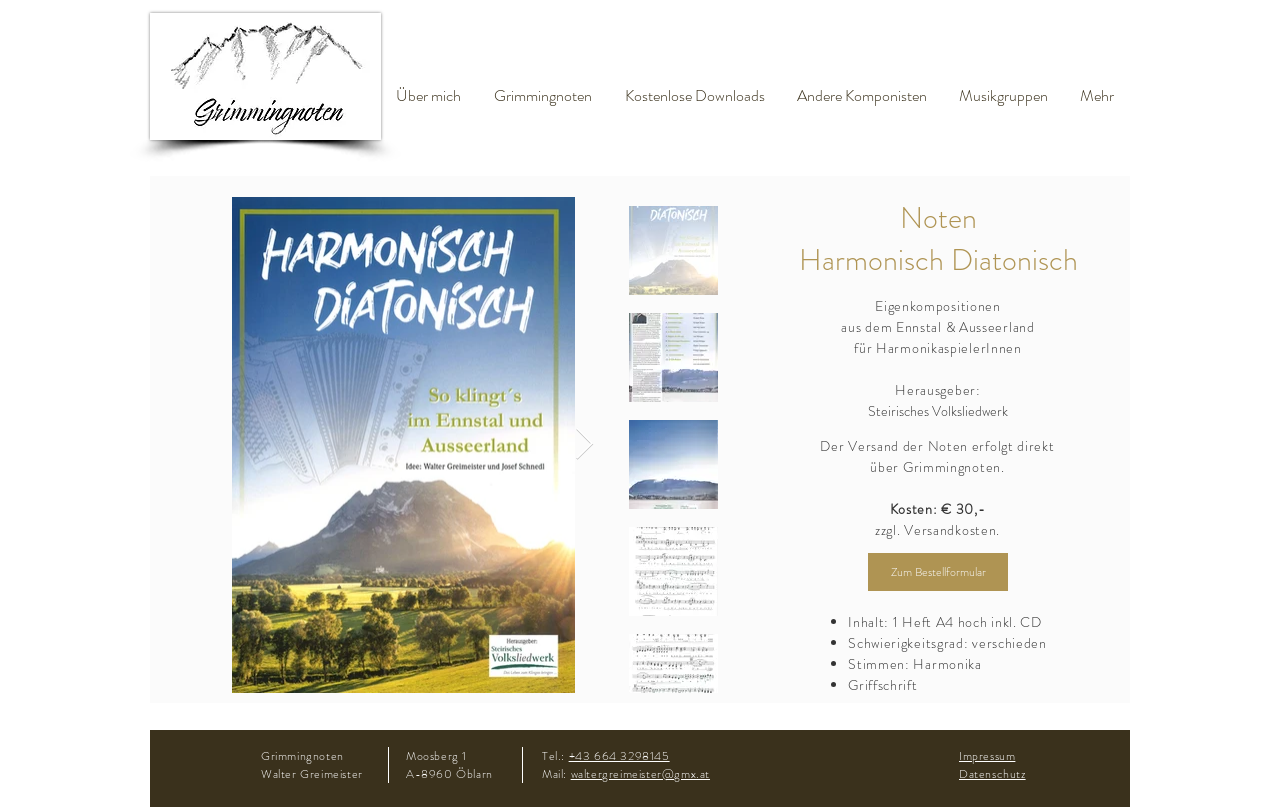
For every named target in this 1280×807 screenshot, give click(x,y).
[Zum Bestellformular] (938, 572)
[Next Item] (584, 445)
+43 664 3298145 (619, 756)
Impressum (987, 756)
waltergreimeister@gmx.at (640, 774)
